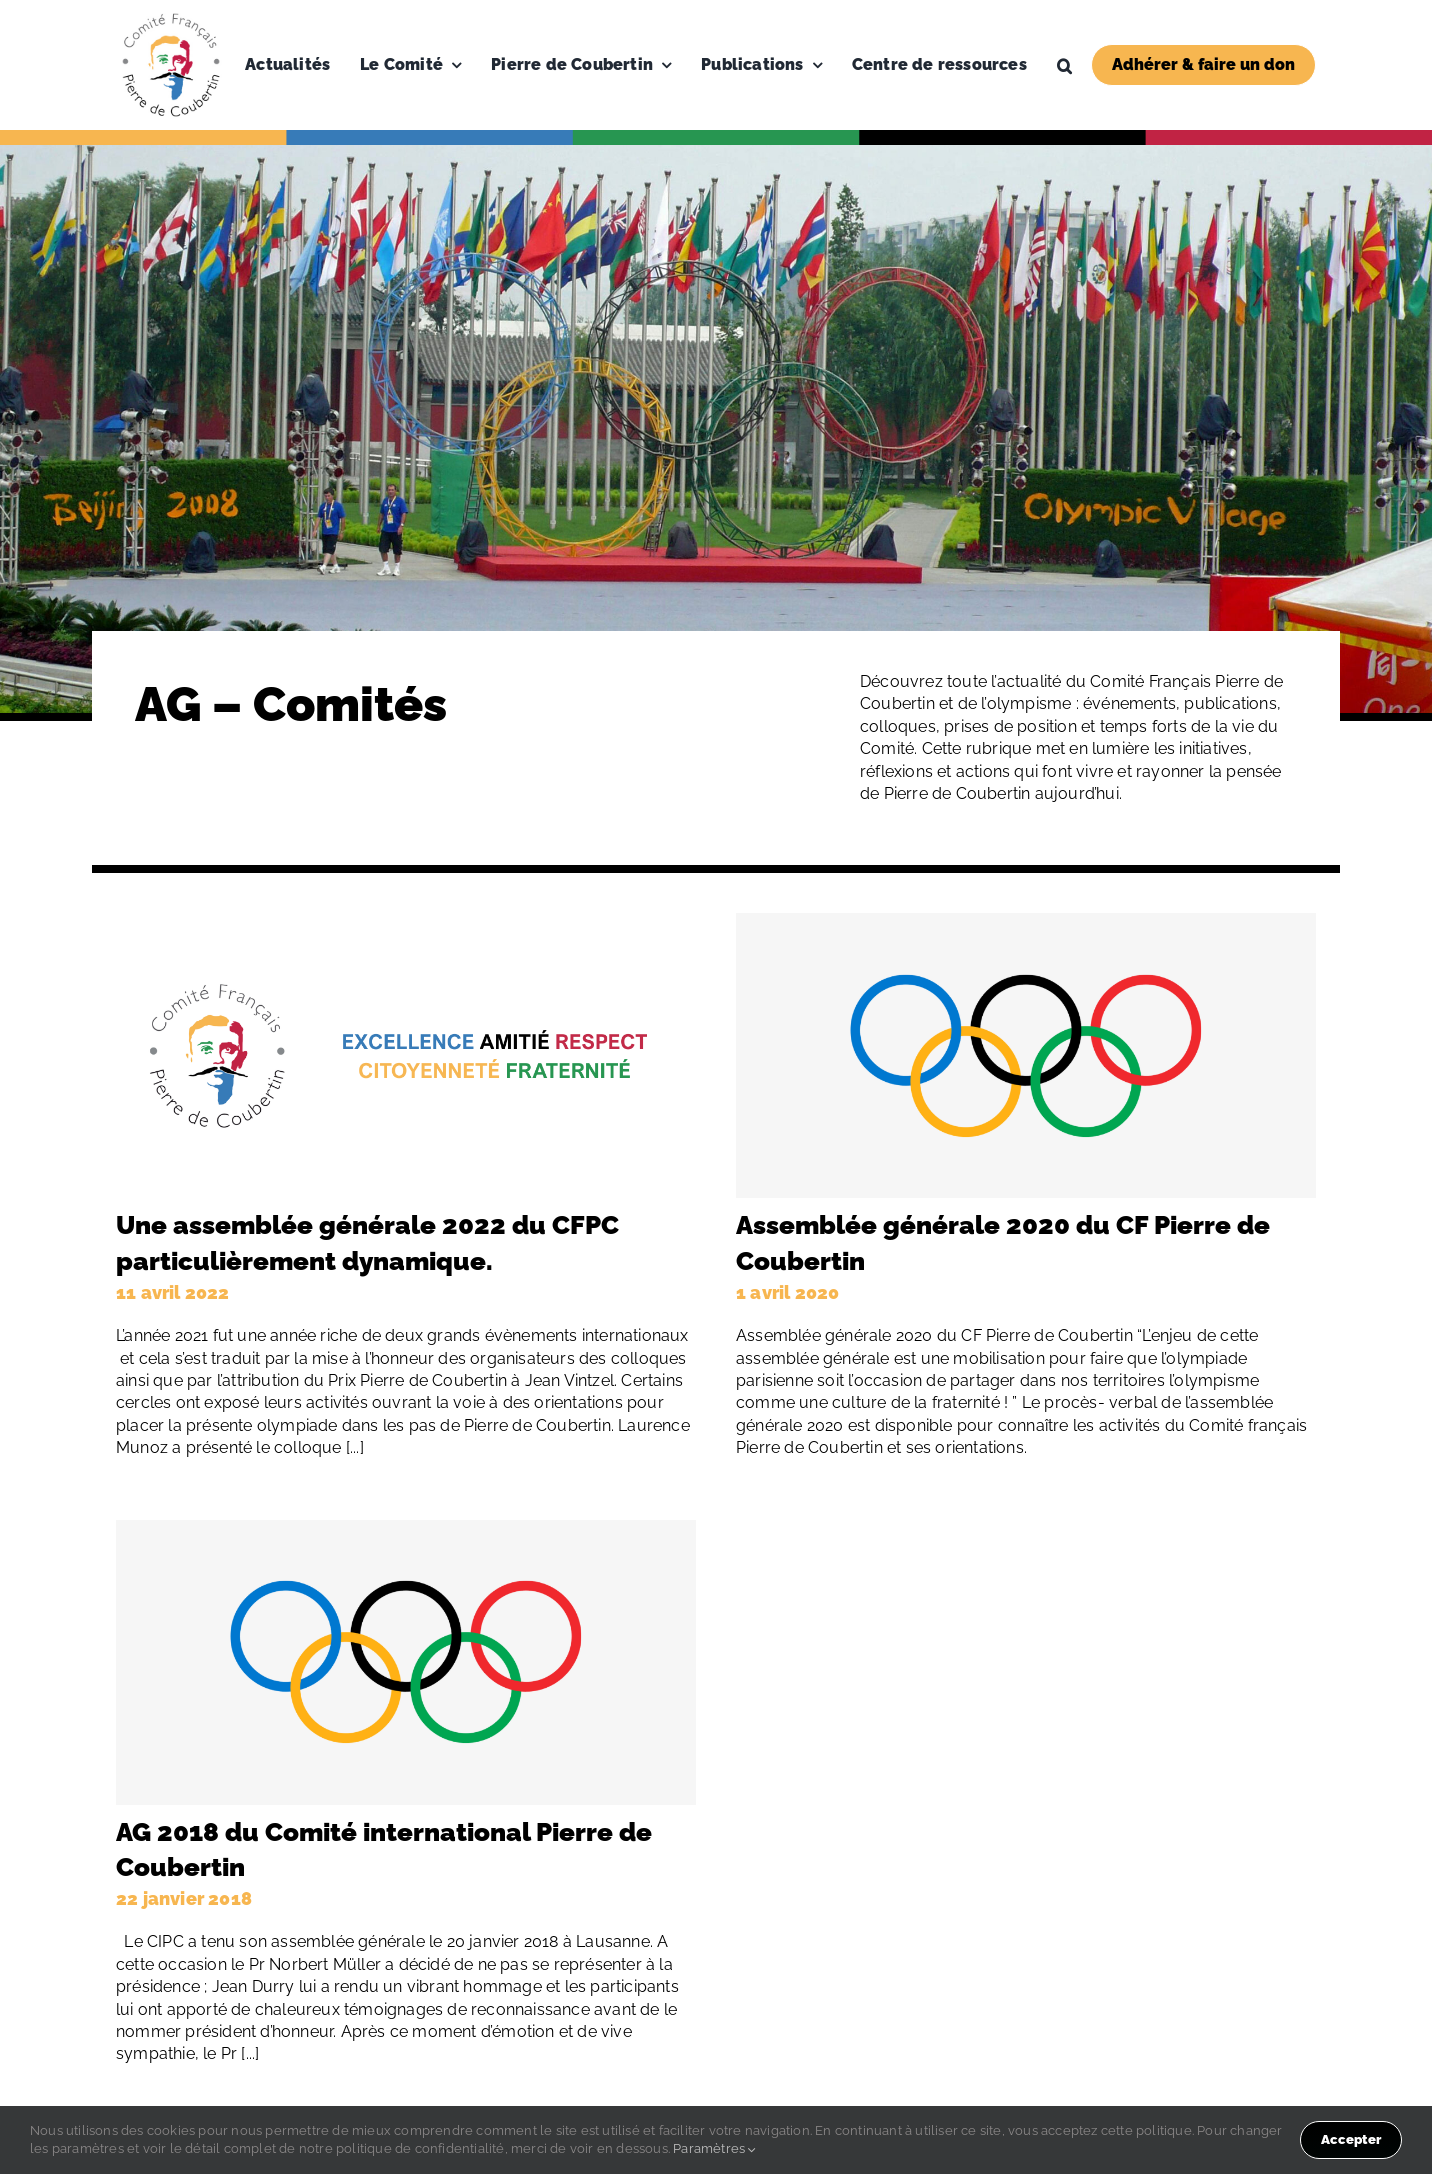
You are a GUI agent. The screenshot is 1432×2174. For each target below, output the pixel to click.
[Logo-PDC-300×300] (171, 17)
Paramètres (714, 2148)
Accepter (1351, 2139)
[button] (1064, 65)
